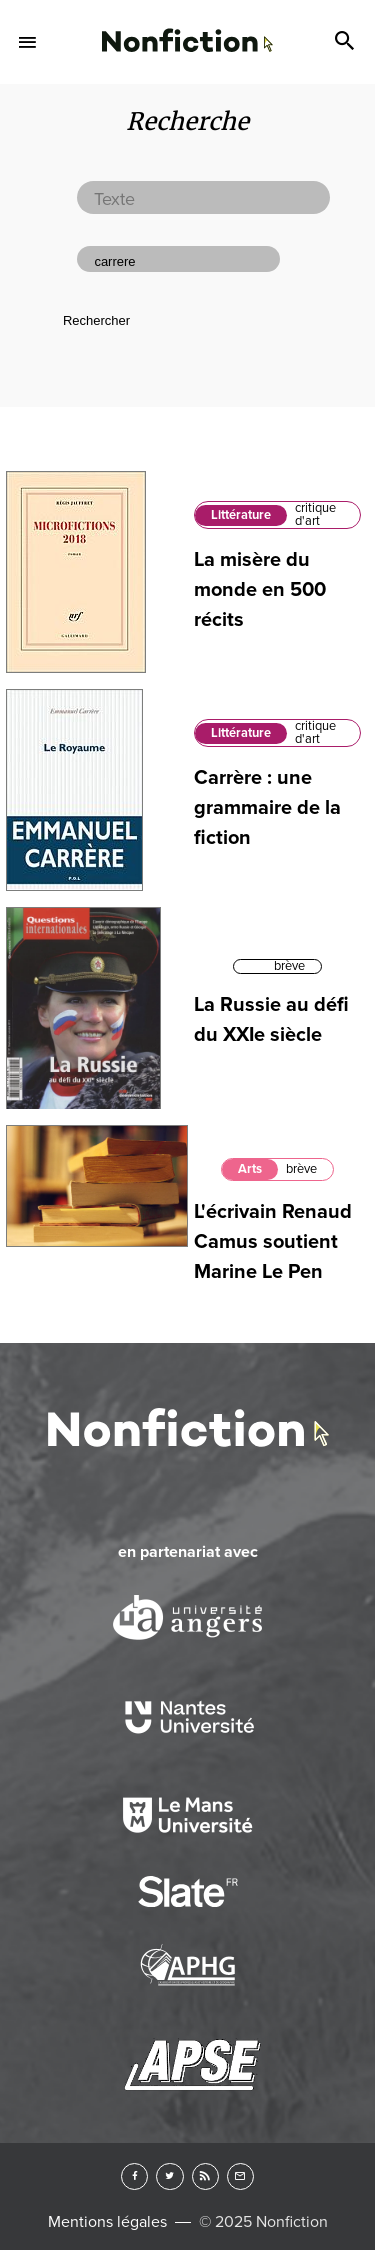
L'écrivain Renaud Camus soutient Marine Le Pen (273, 1242)
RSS (205, 2176)
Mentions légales (107, 2222)
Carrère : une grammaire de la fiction (267, 808)
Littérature (241, 515)
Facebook (134, 2176)
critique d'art (315, 514)
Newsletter (240, 2176)
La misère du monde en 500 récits (260, 590)
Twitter (169, 2176)
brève (289, 966)
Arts (250, 1169)
